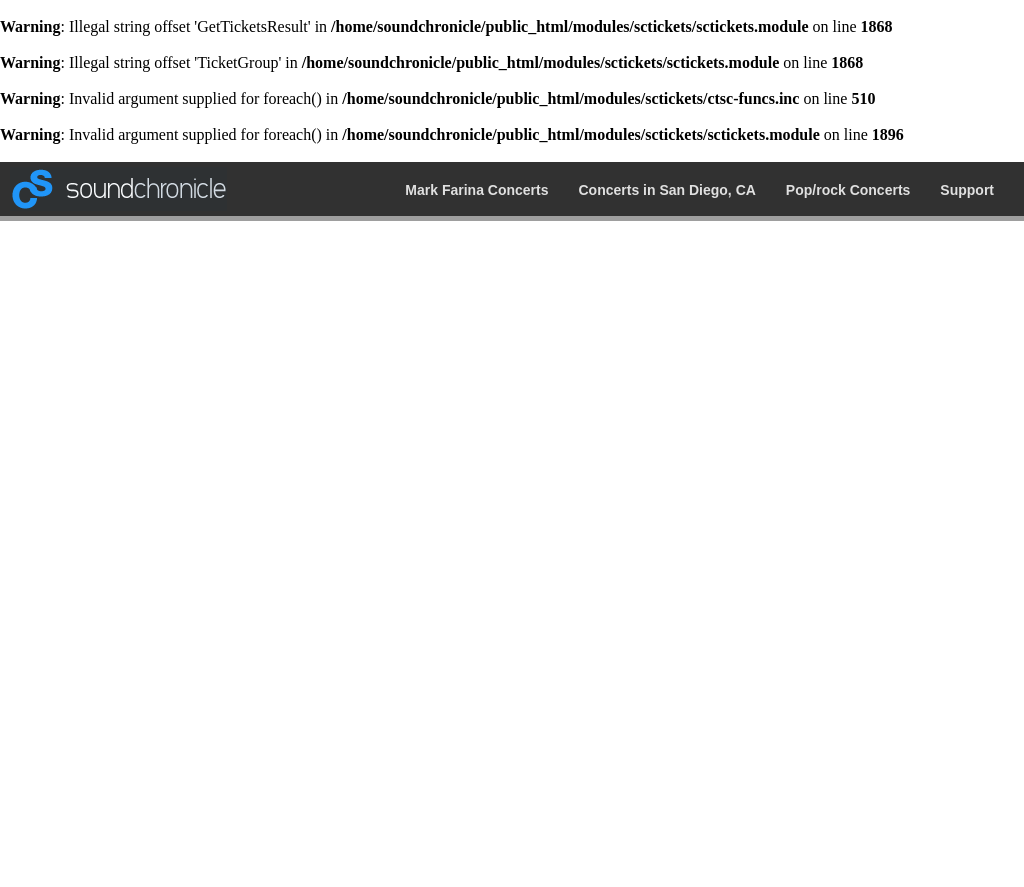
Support (967, 190)
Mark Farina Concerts (476, 190)
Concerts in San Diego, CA (667, 190)
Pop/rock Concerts (848, 190)
